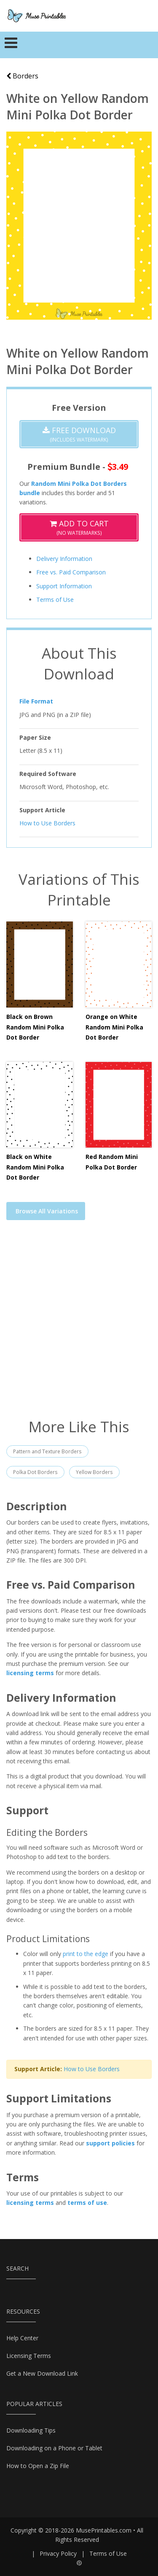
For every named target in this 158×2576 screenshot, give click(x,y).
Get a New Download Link (42, 2373)
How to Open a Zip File (37, 2466)
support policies (110, 2143)
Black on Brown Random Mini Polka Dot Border (35, 1027)
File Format (36, 701)
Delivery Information (64, 559)
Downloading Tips (31, 2430)
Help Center (22, 2338)
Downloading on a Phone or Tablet (54, 2448)
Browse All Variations (47, 1211)
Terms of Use (55, 599)
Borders (22, 76)
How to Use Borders (47, 823)
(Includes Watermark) (79, 434)
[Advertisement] (79, 1324)
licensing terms (30, 1673)
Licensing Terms (28, 2356)
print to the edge (85, 1954)
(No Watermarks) (79, 527)
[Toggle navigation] (11, 45)
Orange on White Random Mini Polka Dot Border (114, 1027)
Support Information (64, 586)
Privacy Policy (58, 2553)
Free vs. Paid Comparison (71, 572)
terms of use (87, 2203)
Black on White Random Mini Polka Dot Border (35, 1167)
